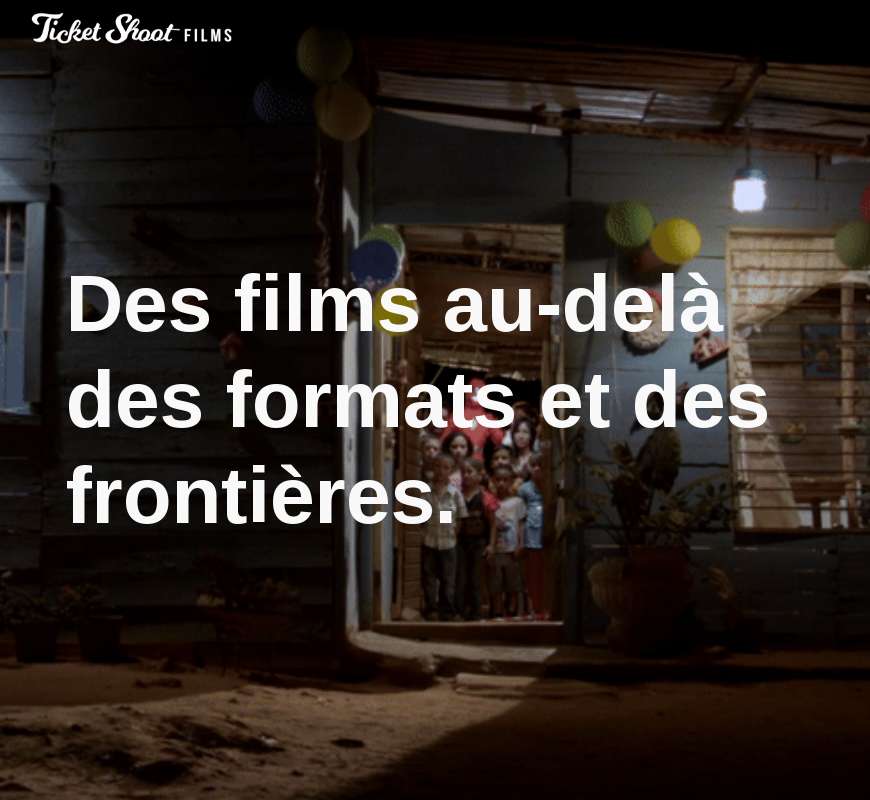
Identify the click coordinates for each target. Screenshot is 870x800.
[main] (435, 400)
